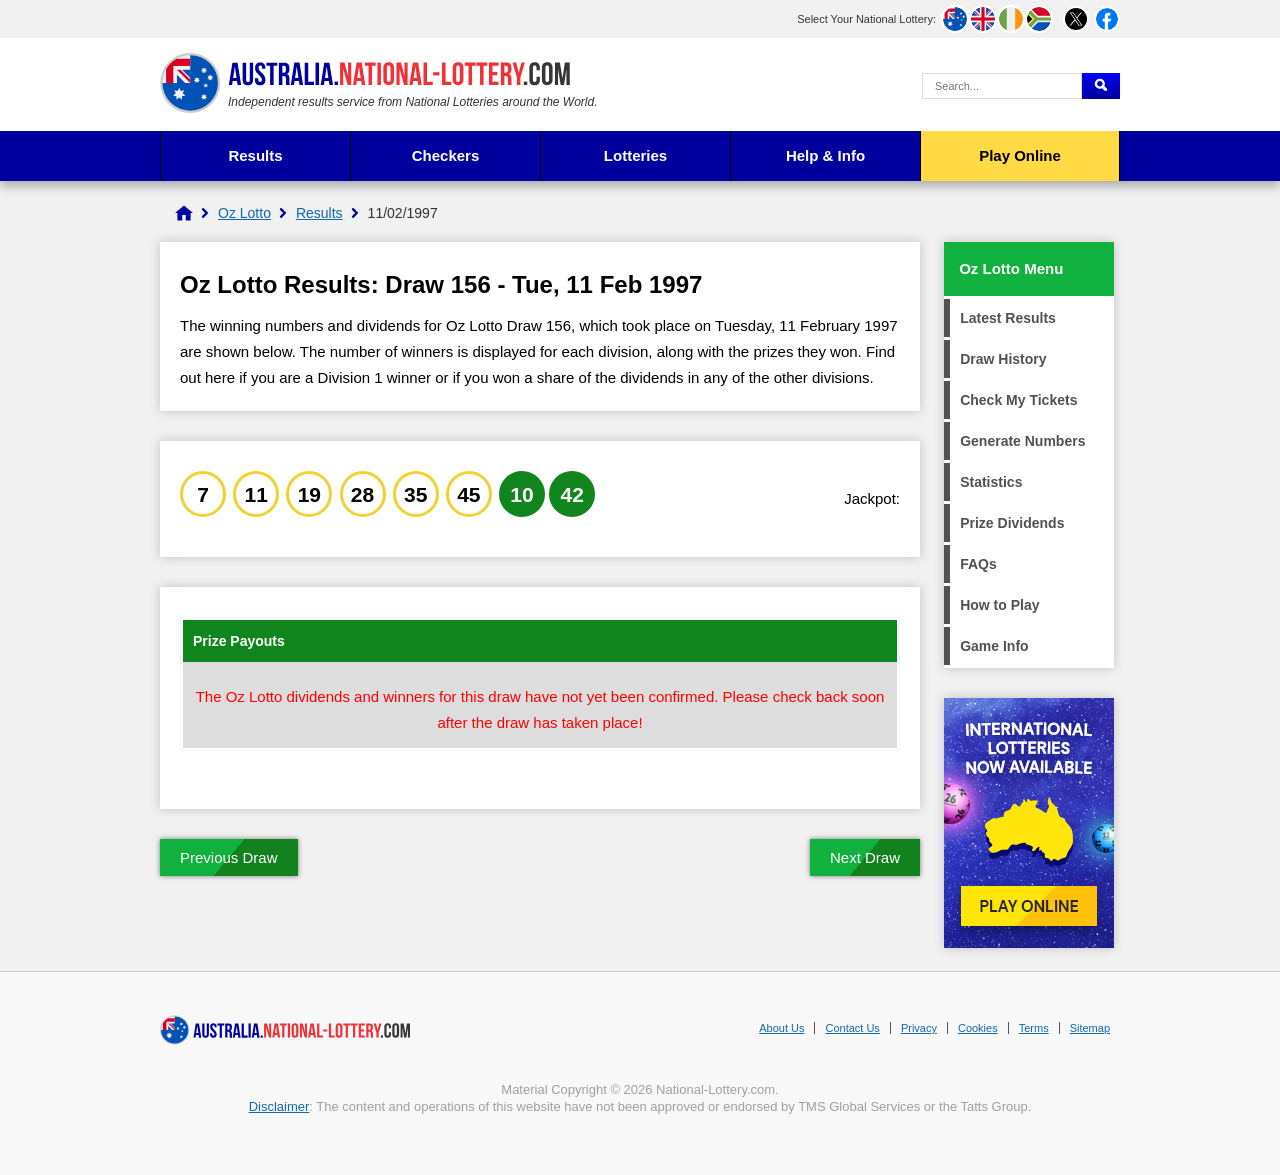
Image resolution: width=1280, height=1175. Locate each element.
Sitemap (1090, 1028)
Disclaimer (279, 1106)
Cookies (978, 1028)
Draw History (1003, 359)
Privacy (919, 1028)
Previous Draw (229, 857)
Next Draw (865, 857)
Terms (1034, 1028)
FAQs (978, 564)
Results (255, 155)
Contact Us (852, 1028)
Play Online (1020, 155)
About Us (781, 1028)
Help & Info (825, 155)
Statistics (991, 482)
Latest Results (1008, 318)
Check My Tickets (1018, 400)
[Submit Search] (1101, 86)
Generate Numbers (1022, 441)
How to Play (999, 605)
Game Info (994, 646)
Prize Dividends (1012, 523)
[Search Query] (1002, 86)
